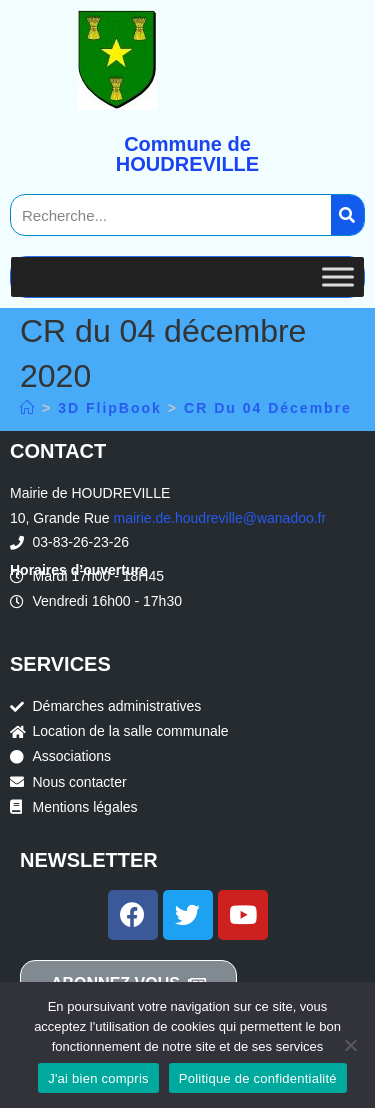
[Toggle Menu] (338, 276)
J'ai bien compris (98, 1078)
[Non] (350, 1045)
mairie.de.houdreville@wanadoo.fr (220, 518)
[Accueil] (28, 408)
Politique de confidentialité (258, 1078)
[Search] (347, 215)
